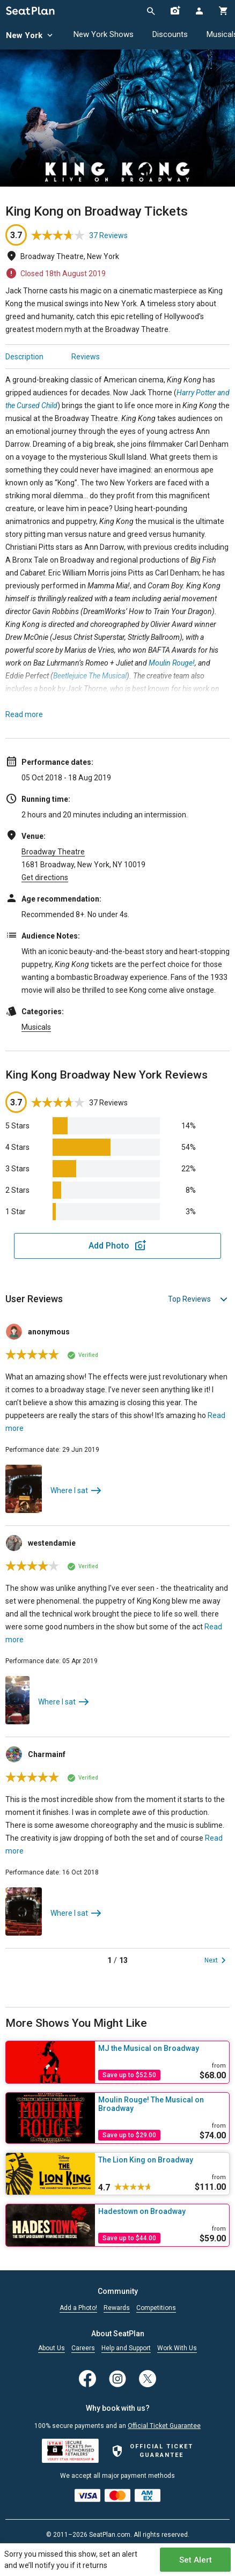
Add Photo (109, 1246)
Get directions (44, 877)
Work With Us (177, 2348)
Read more (24, 714)
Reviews (85, 356)
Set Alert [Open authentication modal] (195, 2560)
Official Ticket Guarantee (164, 2426)
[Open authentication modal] (199, 10)
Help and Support (126, 2348)
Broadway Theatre (53, 851)
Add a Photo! (78, 2308)
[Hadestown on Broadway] (162, 2211)
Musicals (36, 1027)
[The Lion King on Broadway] (162, 2160)
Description (24, 356)
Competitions (156, 2308)
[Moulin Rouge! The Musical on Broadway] (162, 2104)
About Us (51, 2348)
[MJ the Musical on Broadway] (162, 2048)
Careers (83, 2348)
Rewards (117, 2308)
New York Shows (104, 34)
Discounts (170, 34)
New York (30, 36)
